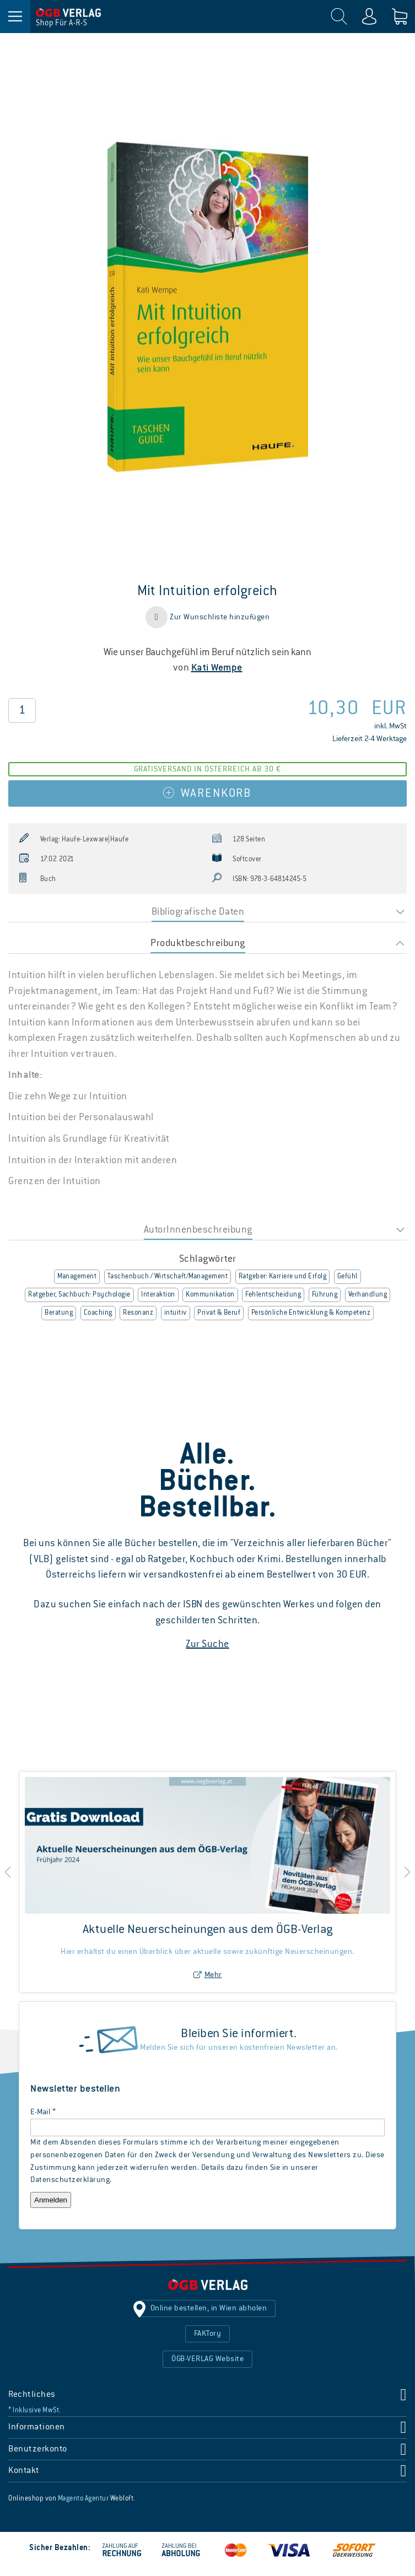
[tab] (207, 912)
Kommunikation (210, 1295)
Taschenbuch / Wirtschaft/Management (167, 1277)
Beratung (59, 1313)
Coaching (98, 1313)
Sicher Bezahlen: (59, 2547)
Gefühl (347, 1277)
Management (76, 1277)
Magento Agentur (83, 2499)
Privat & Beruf (218, 1313)
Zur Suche (207, 1644)
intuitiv (175, 1313)
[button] (207, 617)
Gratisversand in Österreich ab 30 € (207, 769)
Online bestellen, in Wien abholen (208, 2308)
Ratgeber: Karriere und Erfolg (283, 1277)
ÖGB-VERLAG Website (207, 2358)
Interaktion (158, 1295)
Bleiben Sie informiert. (239, 2034)
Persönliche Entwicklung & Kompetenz (311, 1313)
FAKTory (208, 2333)
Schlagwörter (207, 1259)
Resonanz (138, 1313)
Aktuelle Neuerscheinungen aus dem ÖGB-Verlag (208, 1930)
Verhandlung (367, 1295)
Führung (325, 1295)
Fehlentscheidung (273, 1295)
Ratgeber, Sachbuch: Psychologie (79, 1295)
